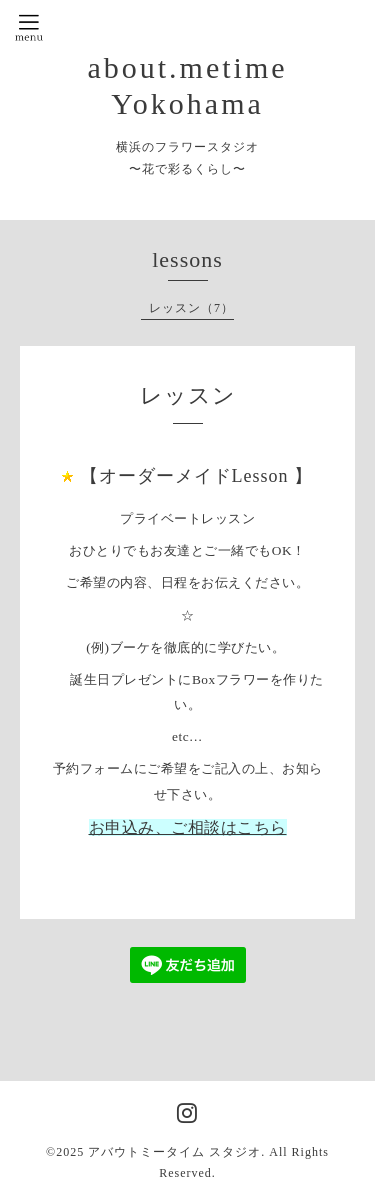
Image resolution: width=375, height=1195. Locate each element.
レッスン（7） (191, 308)
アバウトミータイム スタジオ (174, 1152)
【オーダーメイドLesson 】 (197, 476)
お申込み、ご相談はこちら (188, 827)
